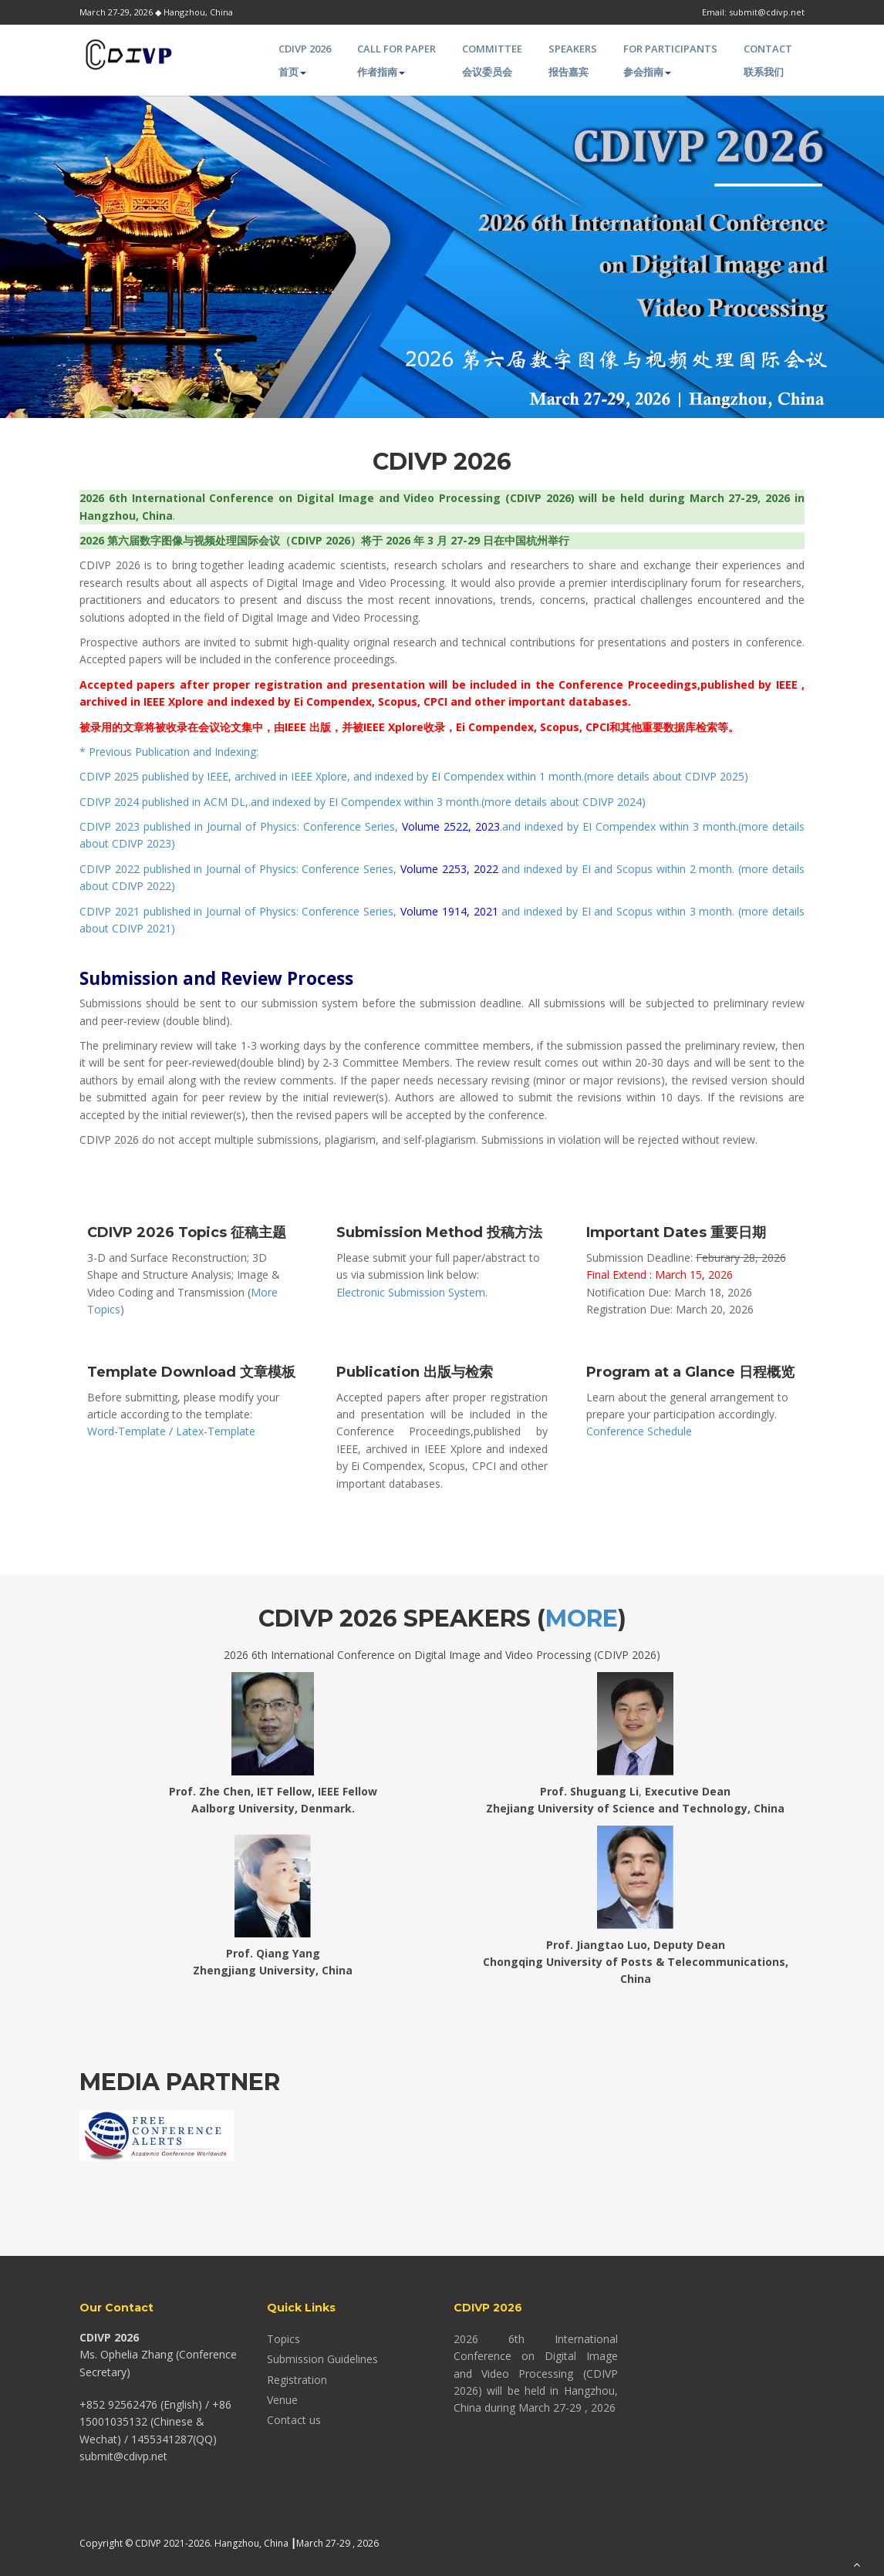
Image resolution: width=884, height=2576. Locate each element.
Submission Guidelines (322, 2359)
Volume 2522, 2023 (451, 826)
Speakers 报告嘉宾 (572, 60)
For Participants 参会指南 (670, 60)
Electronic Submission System (410, 1292)
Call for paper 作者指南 (396, 60)
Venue (282, 2399)
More (581, 1618)
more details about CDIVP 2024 (563, 801)
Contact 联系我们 (768, 60)
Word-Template (126, 1431)
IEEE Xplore (319, 776)
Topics (283, 2339)
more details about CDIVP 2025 (665, 776)
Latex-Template (215, 1431)
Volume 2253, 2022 (449, 868)
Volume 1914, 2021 (449, 911)
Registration (297, 2379)
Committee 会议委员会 (492, 60)
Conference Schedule (639, 1431)
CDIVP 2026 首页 (304, 60)
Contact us (294, 2419)
